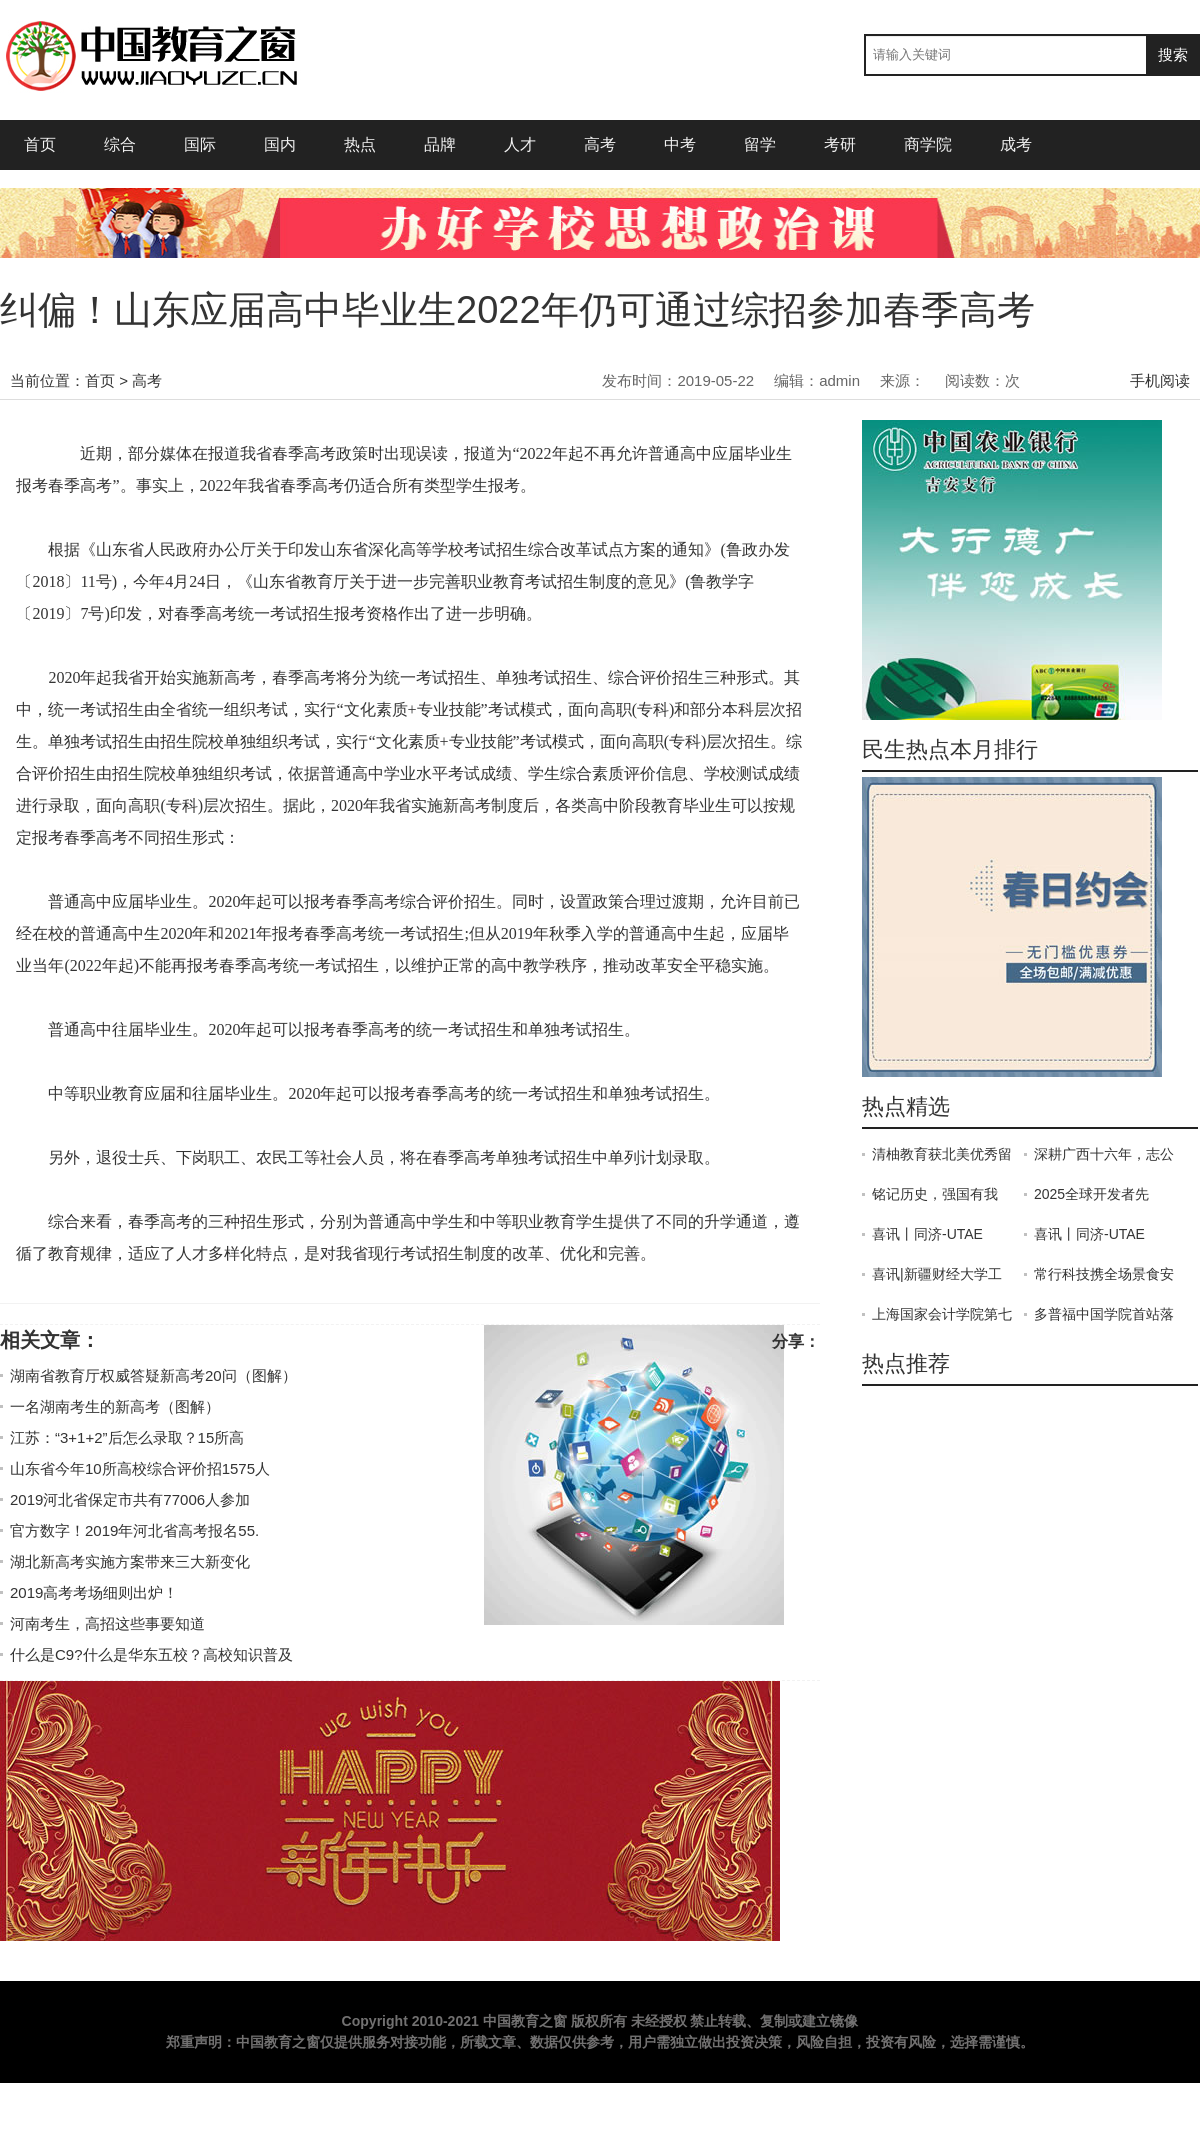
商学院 (928, 144)
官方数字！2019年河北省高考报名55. (134, 1530)
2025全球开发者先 (1091, 1194)
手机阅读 (1160, 380)
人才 (520, 144)
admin (839, 380)
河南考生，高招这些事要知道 (107, 1623)
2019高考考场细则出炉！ (94, 1592)
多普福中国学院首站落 (1104, 1314)
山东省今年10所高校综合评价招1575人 (140, 1468)
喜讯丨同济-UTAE (927, 1234)
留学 (760, 144)
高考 (600, 144)
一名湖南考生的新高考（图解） (115, 1406)
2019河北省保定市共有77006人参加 (130, 1499)
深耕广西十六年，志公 (1104, 1154)
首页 (40, 144)
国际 (200, 144)
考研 (840, 144)
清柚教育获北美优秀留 (942, 1154)
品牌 (440, 144)
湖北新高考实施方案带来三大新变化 (130, 1561)
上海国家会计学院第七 (942, 1314)
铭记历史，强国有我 (935, 1194)
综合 (120, 144)
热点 (360, 144)
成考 (1023, 144)
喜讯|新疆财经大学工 (937, 1274)
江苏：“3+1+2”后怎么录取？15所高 (127, 1437)
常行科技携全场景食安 (1104, 1274)
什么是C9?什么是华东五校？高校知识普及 (151, 1654)
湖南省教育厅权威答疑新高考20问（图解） (153, 1375)
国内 (280, 144)
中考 (680, 144)
